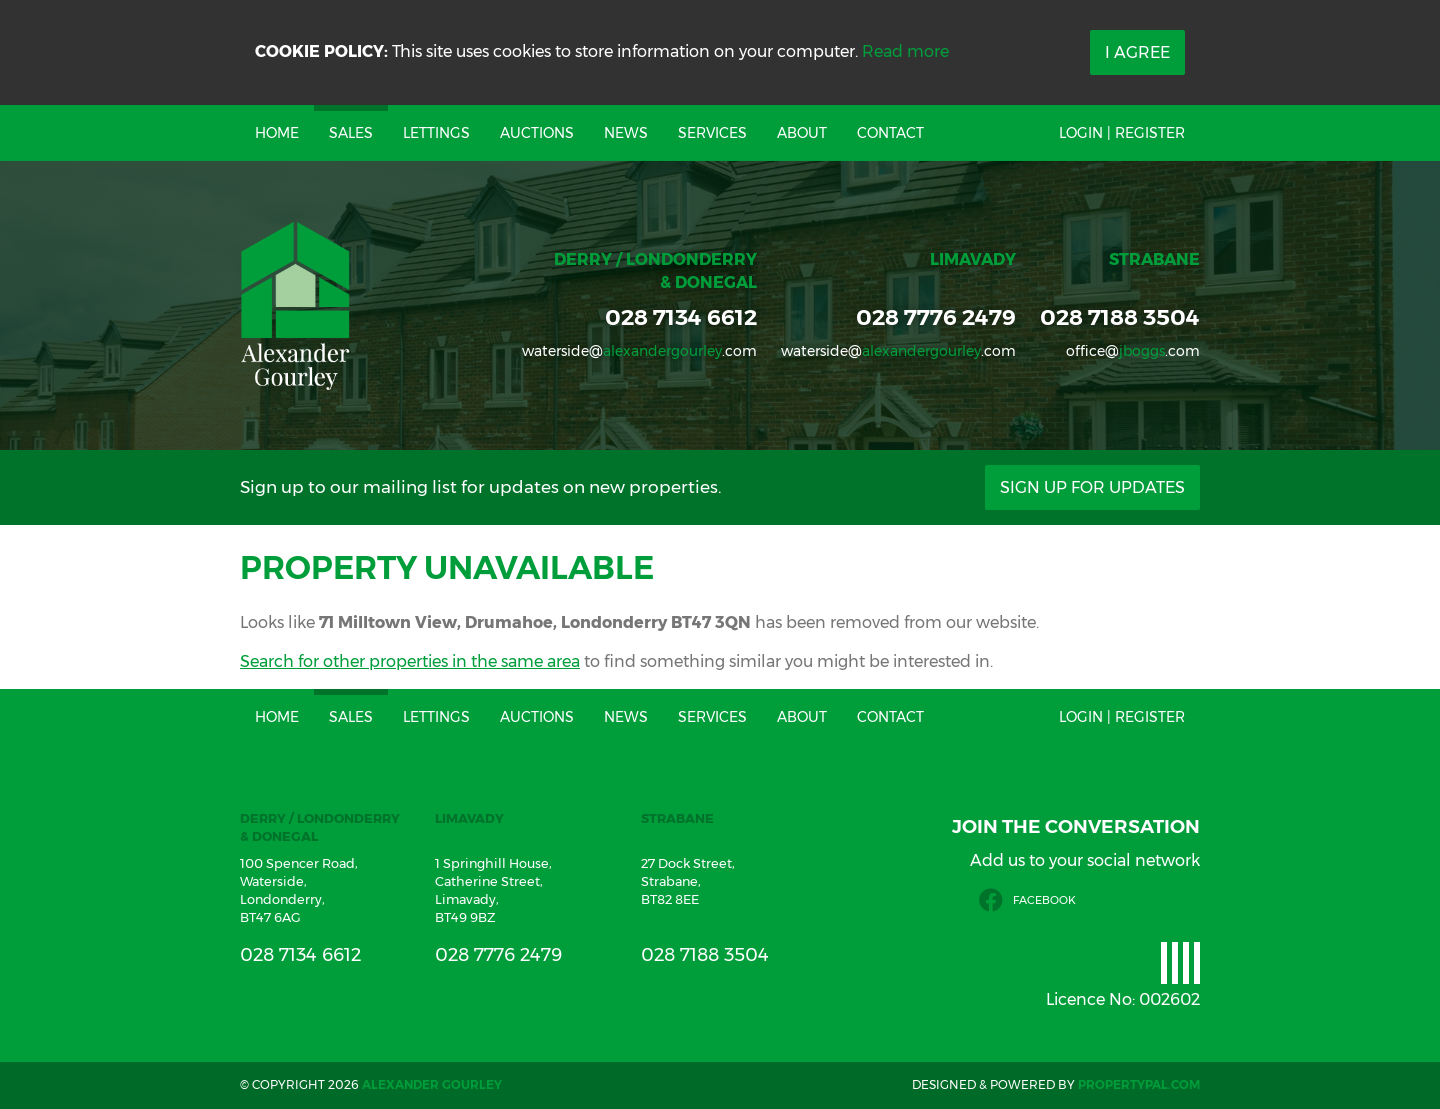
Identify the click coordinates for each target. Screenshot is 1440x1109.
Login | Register (1122, 133)
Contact (890, 133)
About (802, 133)
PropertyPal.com (1139, 1084)
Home (277, 133)
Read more (905, 51)
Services (712, 133)
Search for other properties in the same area (410, 661)
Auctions (537, 133)
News (626, 133)
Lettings (436, 133)
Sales (351, 133)
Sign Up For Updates (1092, 487)
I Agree (1137, 52)
